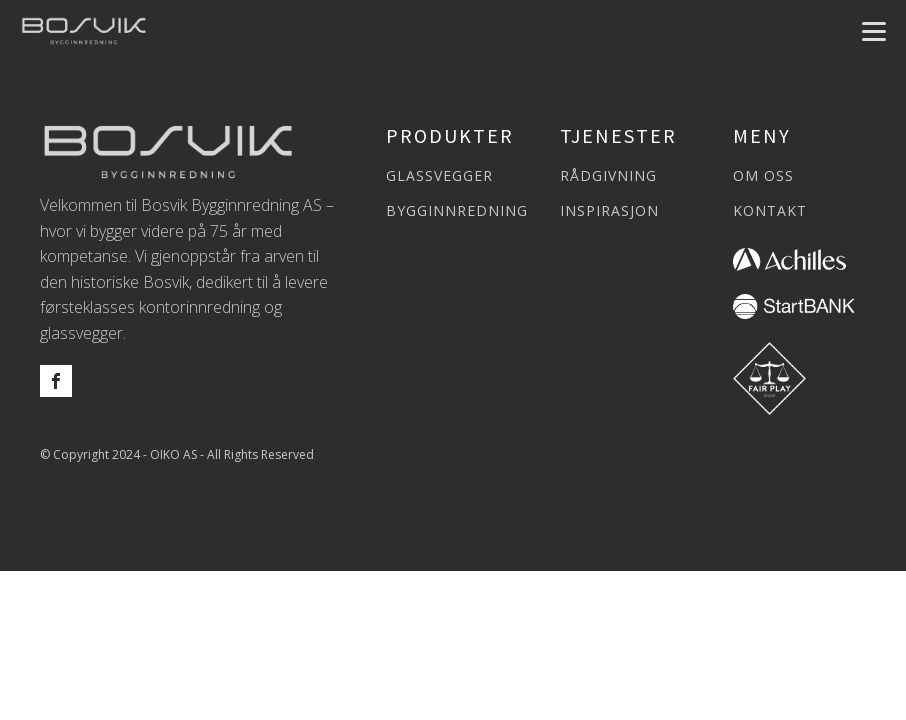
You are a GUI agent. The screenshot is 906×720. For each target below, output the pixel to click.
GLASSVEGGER (439, 175)
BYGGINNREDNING (457, 210)
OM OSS (763, 175)
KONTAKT (770, 210)
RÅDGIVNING (608, 175)
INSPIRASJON (609, 210)
